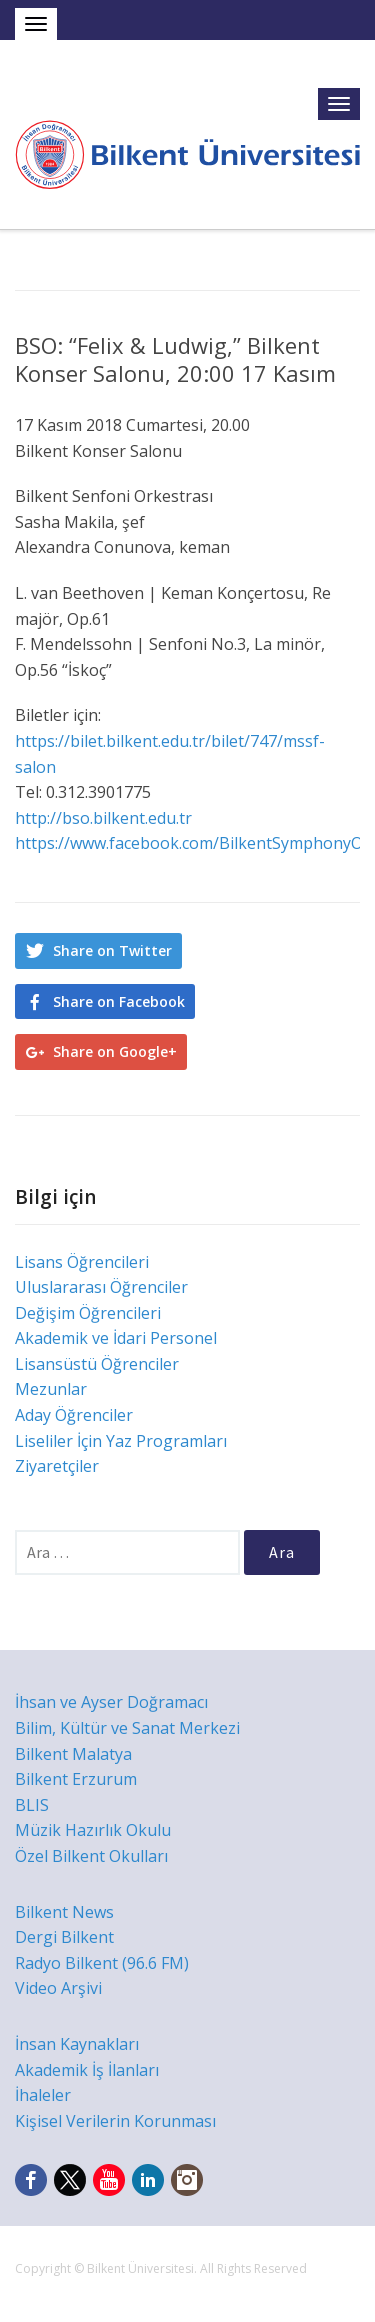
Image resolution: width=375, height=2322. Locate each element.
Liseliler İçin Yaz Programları (121, 1441)
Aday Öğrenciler (74, 1415)
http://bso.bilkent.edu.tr (103, 818)
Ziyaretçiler (57, 1466)
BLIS (32, 1805)
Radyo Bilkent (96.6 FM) (102, 1963)
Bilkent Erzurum (76, 1779)
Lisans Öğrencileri (82, 1262)
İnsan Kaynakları (77, 2044)
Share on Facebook (119, 1001)
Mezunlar (51, 1389)
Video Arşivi (58, 1988)
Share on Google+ (115, 1051)
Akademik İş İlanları (87, 2070)
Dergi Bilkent (64, 1937)
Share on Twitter (112, 950)
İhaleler (43, 2095)
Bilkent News (64, 1912)
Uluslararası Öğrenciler (101, 1287)
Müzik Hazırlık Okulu (93, 1830)
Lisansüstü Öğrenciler (97, 1364)
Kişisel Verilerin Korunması (115, 2121)
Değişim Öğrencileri (88, 1313)
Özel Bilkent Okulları (91, 1856)
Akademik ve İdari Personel (116, 1338)
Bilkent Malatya (73, 1754)
